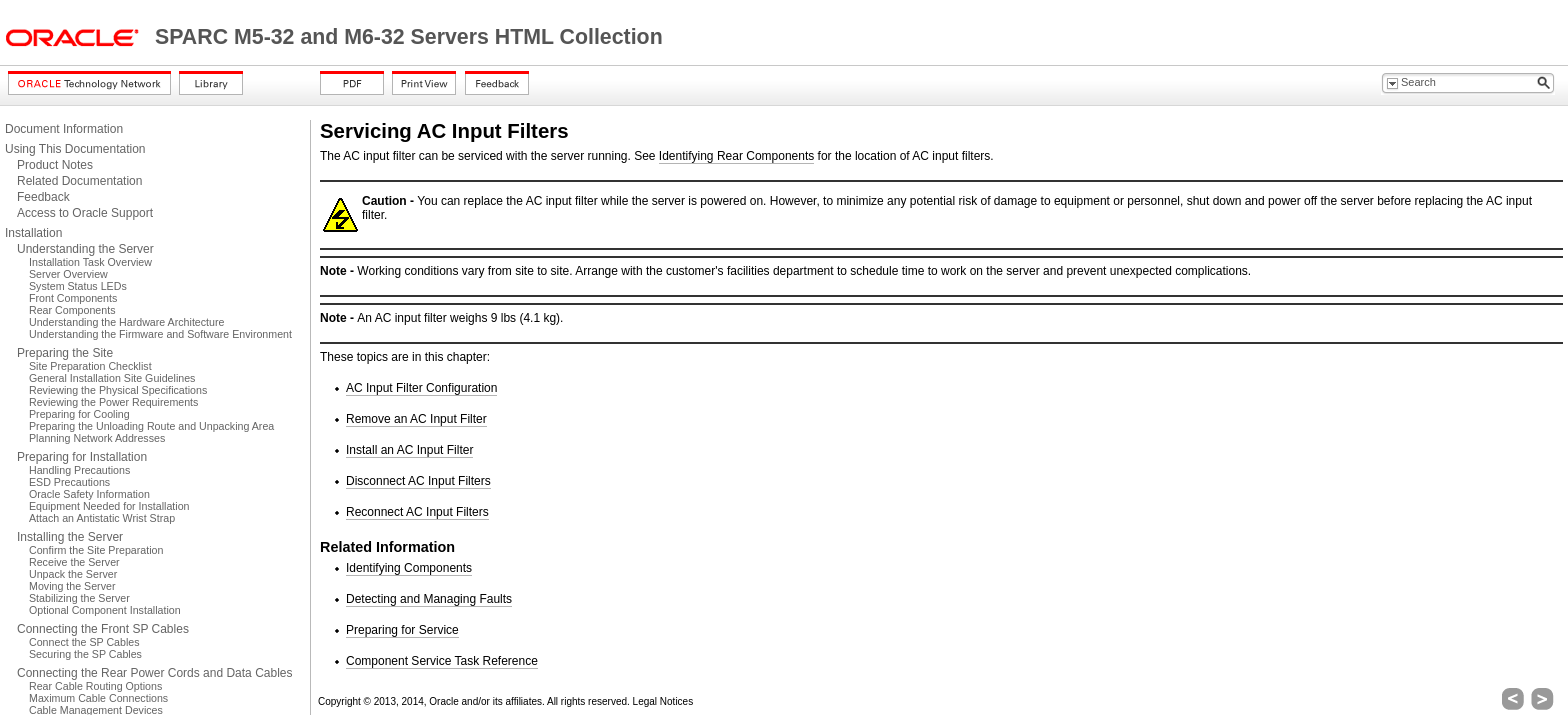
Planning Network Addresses (97, 438)
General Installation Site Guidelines (112, 378)
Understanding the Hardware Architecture (126, 322)
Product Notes (55, 165)
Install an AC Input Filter (409, 450)
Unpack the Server (73, 574)
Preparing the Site (65, 353)
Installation (33, 233)
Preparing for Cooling (79, 414)
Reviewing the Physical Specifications (118, 390)
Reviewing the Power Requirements (113, 402)
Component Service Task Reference (442, 661)
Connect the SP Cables (84, 642)
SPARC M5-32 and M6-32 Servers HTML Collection (409, 37)
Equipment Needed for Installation (109, 506)
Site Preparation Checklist (90, 366)
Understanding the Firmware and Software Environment (160, 334)
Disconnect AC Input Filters (418, 481)
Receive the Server (74, 562)
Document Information (64, 129)
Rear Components (72, 310)
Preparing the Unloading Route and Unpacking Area (151, 426)
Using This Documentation (75, 149)
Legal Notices (663, 701)
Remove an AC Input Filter (416, 419)
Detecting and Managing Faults (429, 599)
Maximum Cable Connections (98, 698)
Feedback (43, 197)
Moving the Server (72, 586)
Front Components (73, 298)
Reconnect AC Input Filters (417, 512)
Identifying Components (409, 568)
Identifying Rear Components (736, 156)
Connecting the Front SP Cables (103, 629)
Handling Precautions (79, 470)
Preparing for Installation (82, 457)
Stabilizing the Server (79, 598)
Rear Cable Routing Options (95, 686)
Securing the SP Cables (85, 654)
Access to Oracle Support (85, 213)
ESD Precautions (69, 482)
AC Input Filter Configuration (421, 388)
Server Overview (68, 274)
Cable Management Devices (96, 710)
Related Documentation (79, 181)
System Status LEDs (78, 286)
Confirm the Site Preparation (96, 550)
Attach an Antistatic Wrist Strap (102, 518)
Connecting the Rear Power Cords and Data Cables (154, 673)
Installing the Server (70, 537)
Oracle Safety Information (89, 494)
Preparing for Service (402, 630)
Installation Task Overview (90, 262)
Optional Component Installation (105, 610)
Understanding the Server (85, 249)
